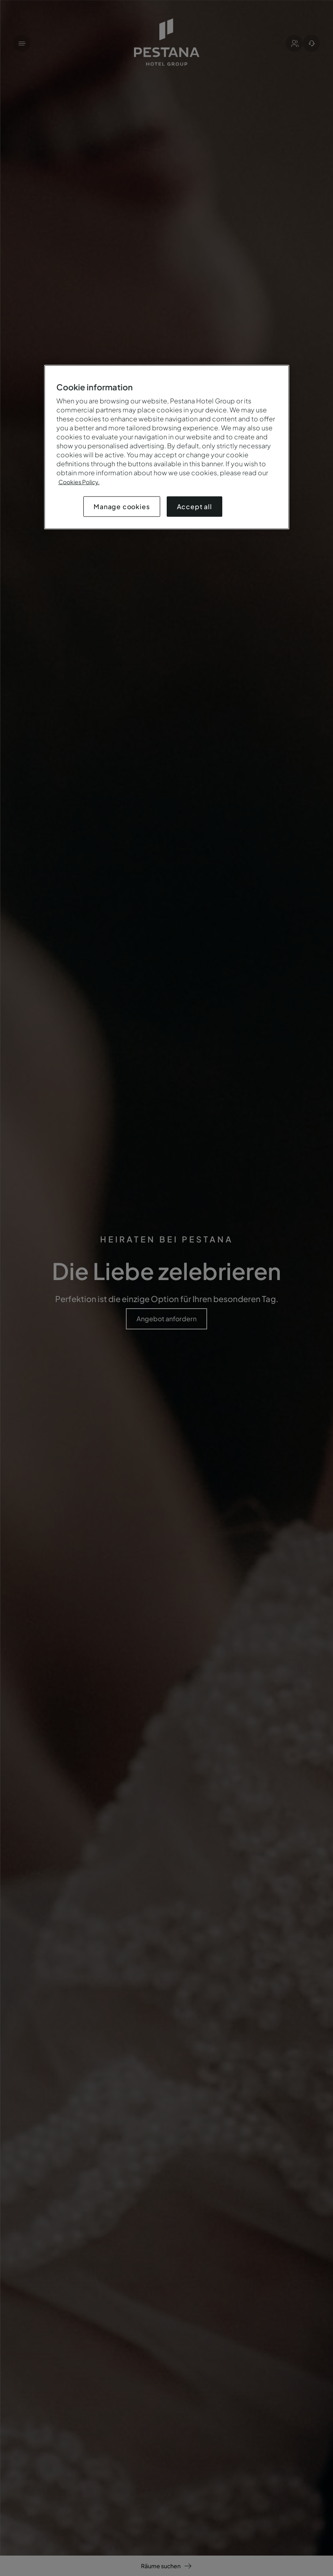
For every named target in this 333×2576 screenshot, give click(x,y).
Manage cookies (122, 506)
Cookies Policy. (79, 481)
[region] (166, 447)
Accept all (194, 506)
